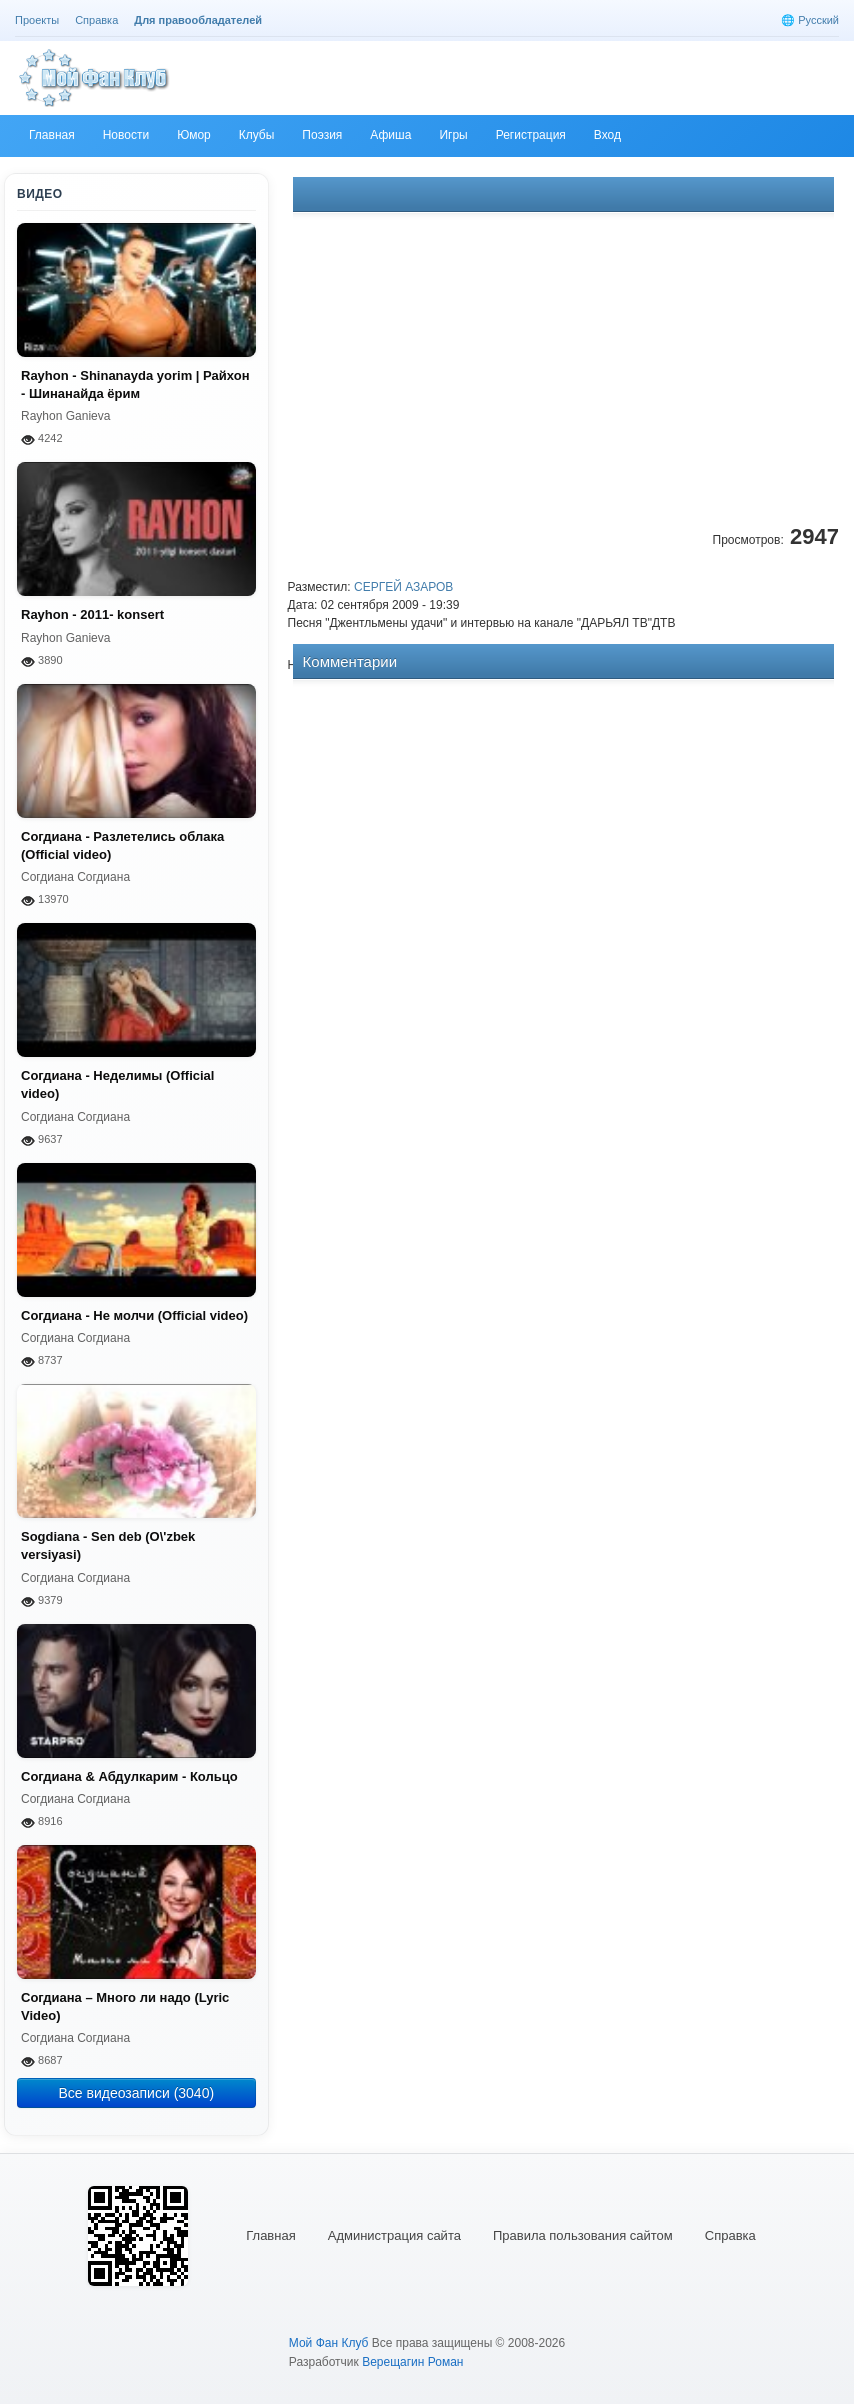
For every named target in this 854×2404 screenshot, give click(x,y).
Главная (270, 2235)
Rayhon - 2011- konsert (92, 614)
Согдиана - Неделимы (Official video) (117, 1084)
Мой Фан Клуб (329, 2343)
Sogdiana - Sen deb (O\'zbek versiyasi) (108, 1545)
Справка (730, 2235)
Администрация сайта (394, 2235)
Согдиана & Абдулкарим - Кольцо (129, 1776)
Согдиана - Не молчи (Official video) (134, 1315)
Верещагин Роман (412, 2362)
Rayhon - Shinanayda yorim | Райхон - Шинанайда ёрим (135, 384)
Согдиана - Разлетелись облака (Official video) (122, 845)
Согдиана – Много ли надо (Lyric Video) (125, 2006)
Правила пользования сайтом (583, 2235)
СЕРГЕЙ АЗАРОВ (403, 587)
